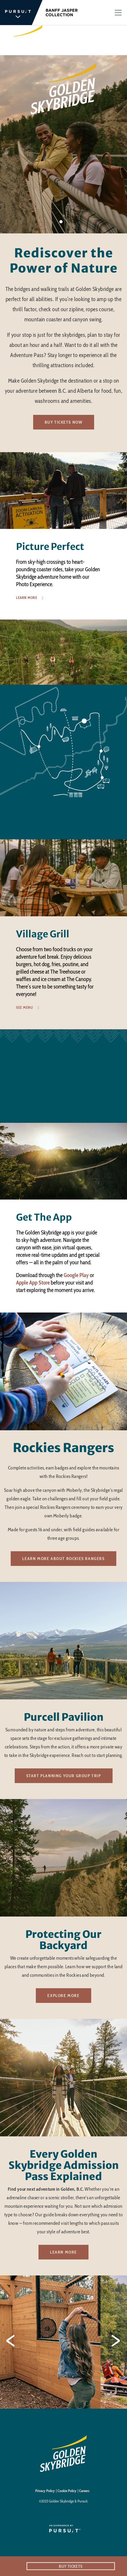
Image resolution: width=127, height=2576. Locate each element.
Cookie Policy (66, 2490)
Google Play (76, 1275)
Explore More (63, 1995)
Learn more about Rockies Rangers (63, 1558)
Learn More (26, 598)
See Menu (24, 1008)
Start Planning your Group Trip (63, 1775)
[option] (63, 535)
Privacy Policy (45, 2490)
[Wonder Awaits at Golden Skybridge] (63, 1076)
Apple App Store (33, 1282)
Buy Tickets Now (64, 422)
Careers (84, 2490)
